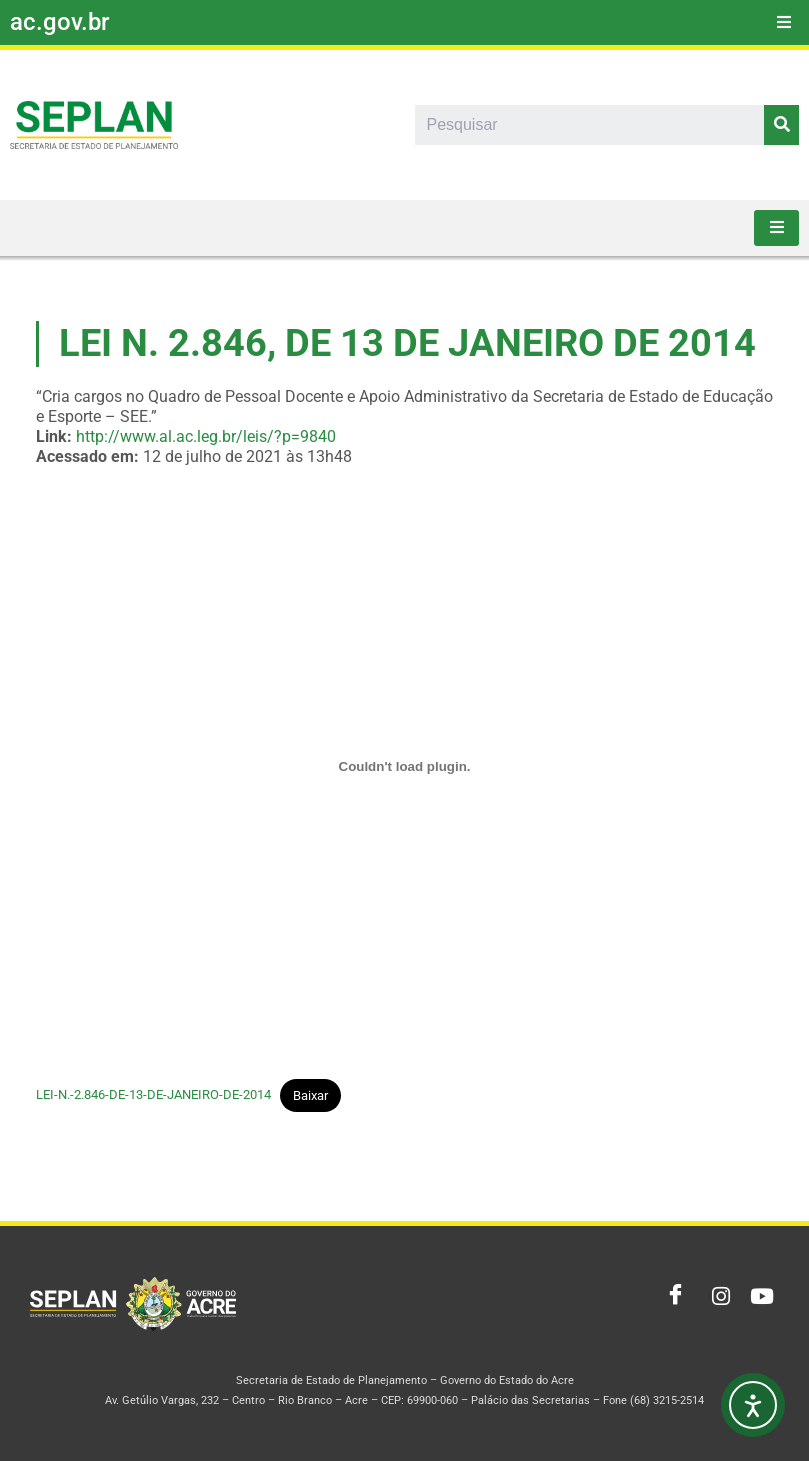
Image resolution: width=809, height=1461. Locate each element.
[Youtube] (759, 1297)
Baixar (310, 1095)
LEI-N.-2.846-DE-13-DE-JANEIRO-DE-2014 (153, 1095)
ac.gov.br (59, 22)
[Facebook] (671, 1297)
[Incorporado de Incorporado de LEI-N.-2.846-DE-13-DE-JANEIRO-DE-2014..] (405, 767)
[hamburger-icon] (783, 23)
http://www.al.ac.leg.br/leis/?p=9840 (206, 436)
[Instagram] (715, 1297)
